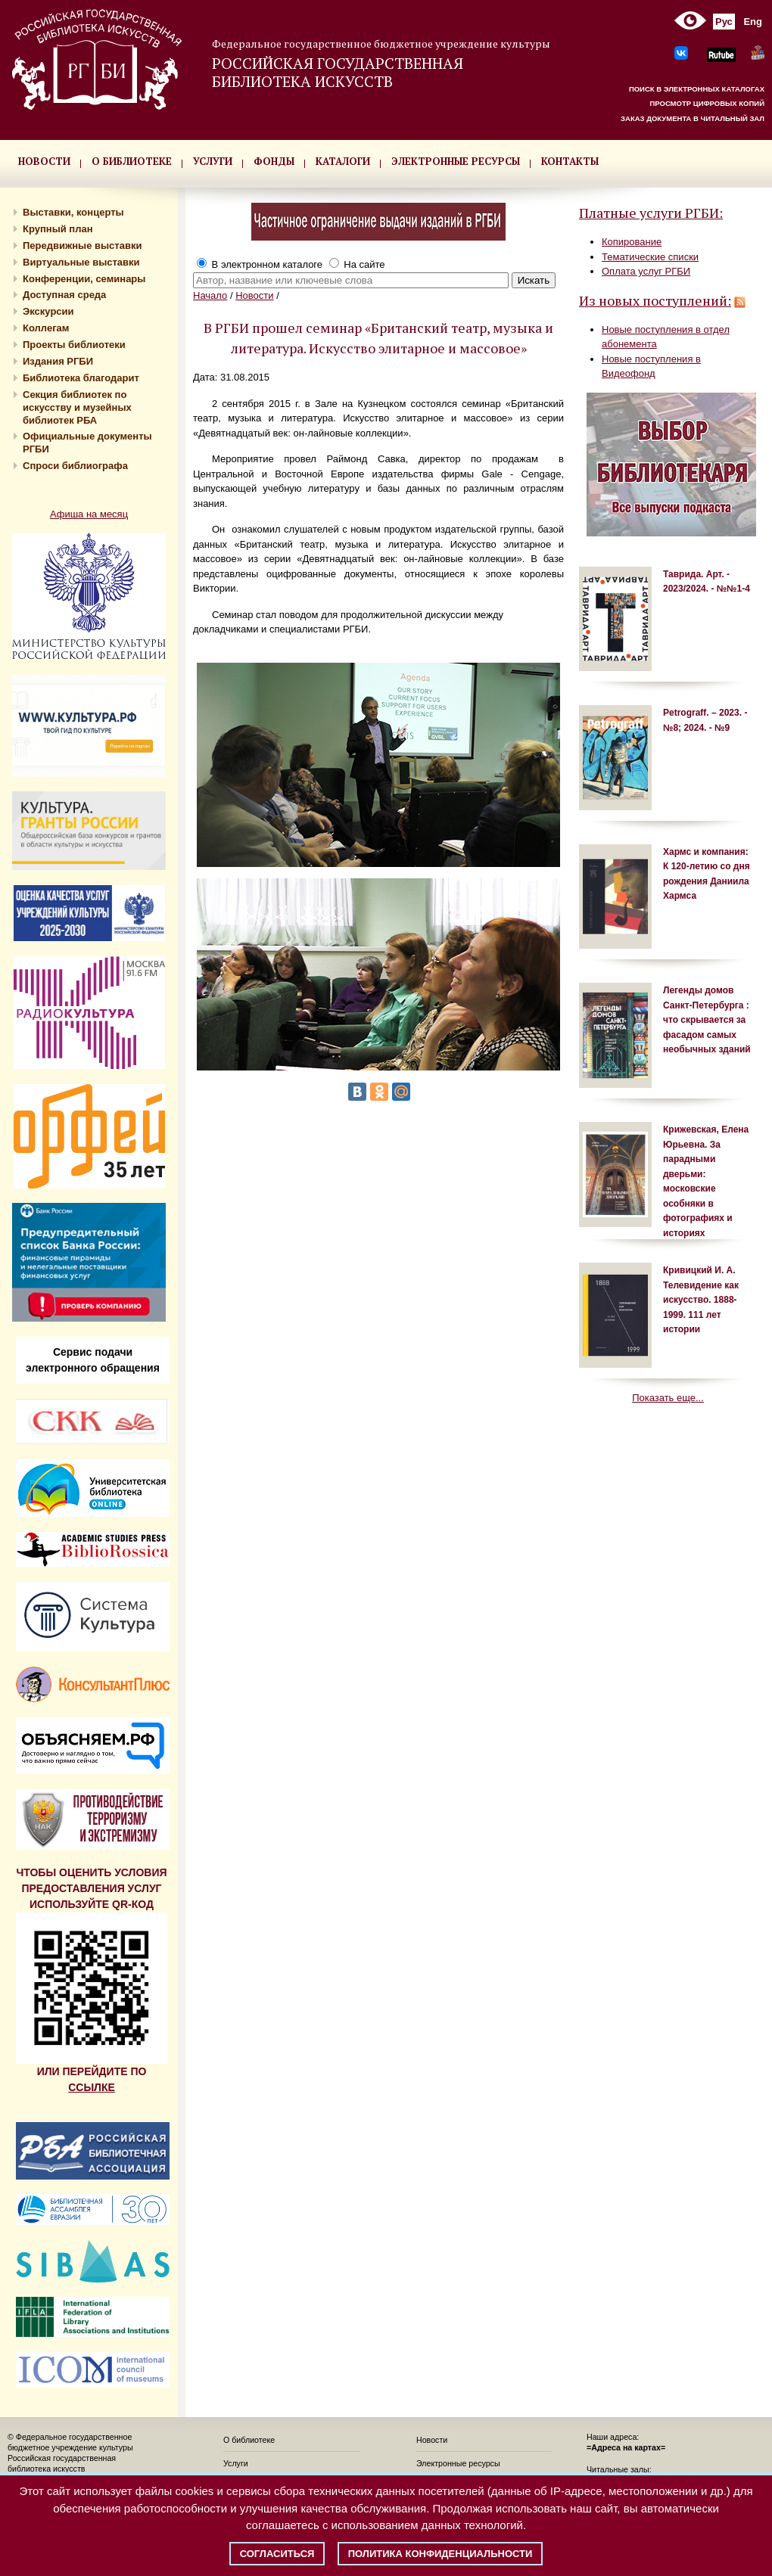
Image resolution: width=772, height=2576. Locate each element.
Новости (254, 295)
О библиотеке (249, 2439)
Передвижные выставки (82, 245)
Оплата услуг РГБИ (646, 271)
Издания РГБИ (58, 361)
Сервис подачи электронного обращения (93, 1360)
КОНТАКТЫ (570, 161)
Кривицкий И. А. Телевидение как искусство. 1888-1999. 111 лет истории (701, 1300)
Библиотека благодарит (81, 378)
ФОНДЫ (274, 161)
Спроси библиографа (75, 465)
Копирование (631, 241)
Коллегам (46, 328)
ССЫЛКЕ (91, 2087)
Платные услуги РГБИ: (651, 213)
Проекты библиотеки (74, 344)
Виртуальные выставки (81, 262)
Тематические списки (650, 257)
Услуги (235, 2463)
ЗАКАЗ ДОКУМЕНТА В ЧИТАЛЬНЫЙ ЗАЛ (692, 118)
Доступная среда (64, 294)
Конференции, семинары (84, 278)
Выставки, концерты (73, 212)
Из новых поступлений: (655, 300)
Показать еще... (668, 1397)
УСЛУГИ (212, 161)
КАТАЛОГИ (343, 161)
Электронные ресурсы (458, 2463)
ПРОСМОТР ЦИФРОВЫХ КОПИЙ (706, 103)
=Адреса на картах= (626, 2447)
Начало (210, 295)
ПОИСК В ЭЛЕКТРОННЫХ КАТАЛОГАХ (696, 89)
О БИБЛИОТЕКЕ (132, 161)
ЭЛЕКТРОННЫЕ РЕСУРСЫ (455, 161)
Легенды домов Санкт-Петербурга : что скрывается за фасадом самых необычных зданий (707, 1020)
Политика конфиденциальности (440, 2553)
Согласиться (277, 2553)
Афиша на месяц (89, 514)
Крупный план (58, 229)
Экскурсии (48, 311)
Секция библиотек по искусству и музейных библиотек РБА (77, 407)
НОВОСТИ (44, 161)
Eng (752, 21)
